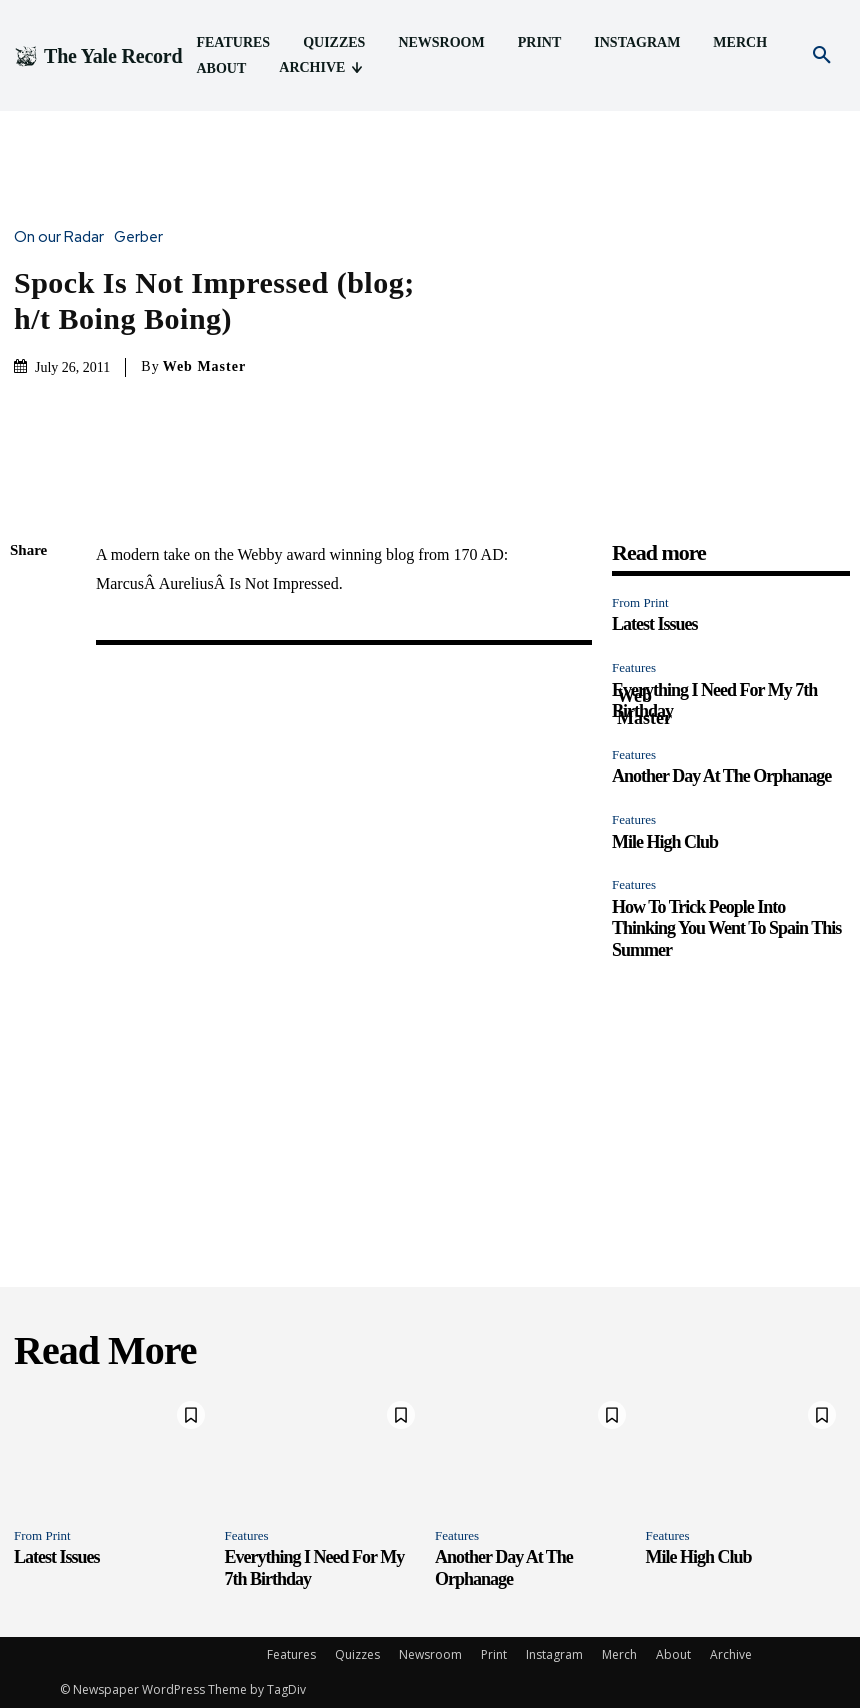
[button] (822, 56)
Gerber (143, 237)
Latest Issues (655, 624)
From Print (640, 602)
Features (634, 667)
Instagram (554, 1654)
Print (494, 1654)
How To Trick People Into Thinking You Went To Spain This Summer (726, 928)
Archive (731, 1654)
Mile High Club (665, 842)
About (673, 1654)
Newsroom (430, 1654)
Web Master (204, 366)
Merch (619, 1654)
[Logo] (98, 56)
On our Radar (64, 237)
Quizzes (357, 1654)
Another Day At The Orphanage (721, 776)
